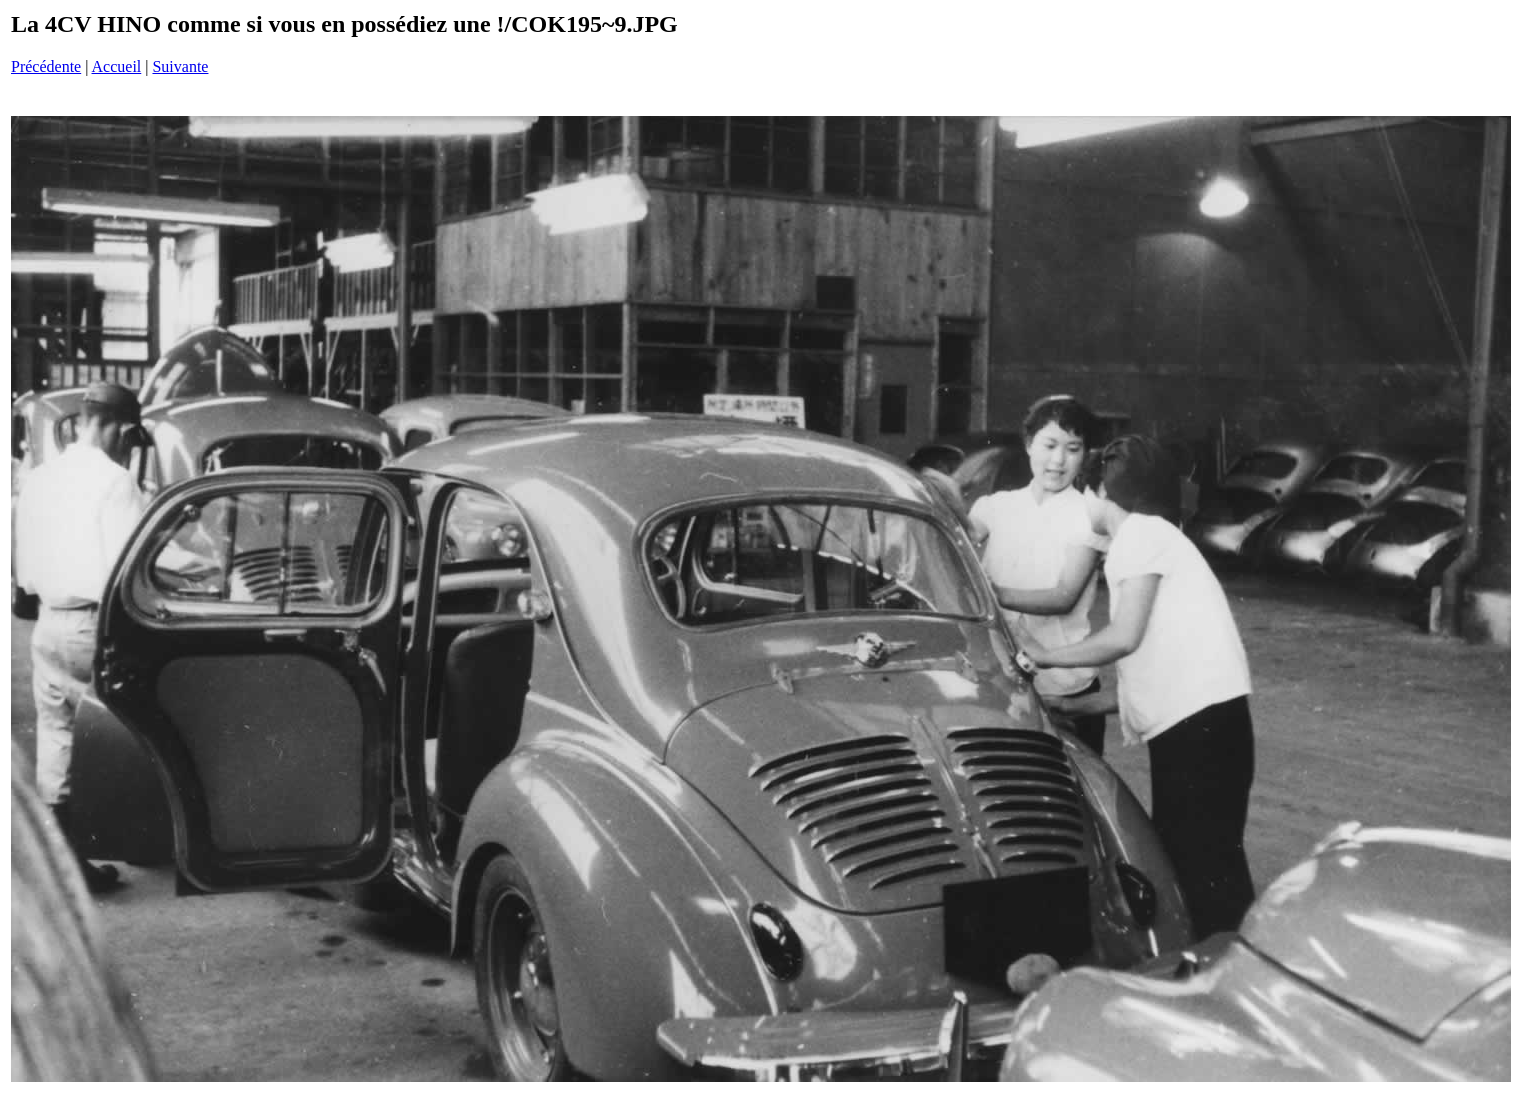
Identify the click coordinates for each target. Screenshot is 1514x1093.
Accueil (117, 66)
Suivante (180, 66)
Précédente (46, 66)
